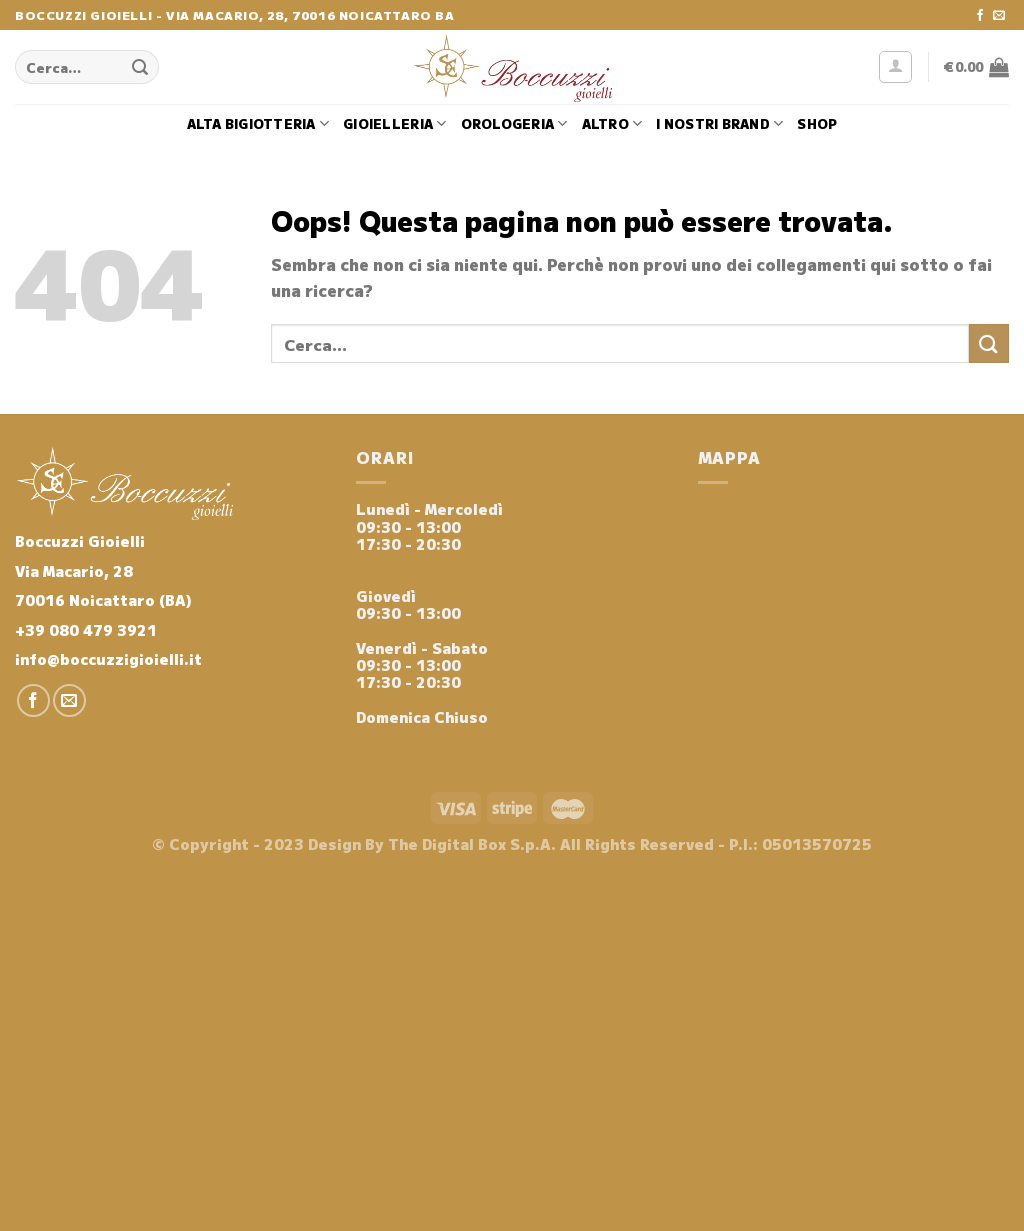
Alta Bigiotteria (258, 124)
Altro (612, 124)
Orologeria (514, 124)
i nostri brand (719, 124)
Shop (817, 123)
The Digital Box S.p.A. (472, 843)
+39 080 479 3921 (86, 629)
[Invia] (141, 67)
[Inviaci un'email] (999, 16)
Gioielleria (394, 124)
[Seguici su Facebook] (980, 16)
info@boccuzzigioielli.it (108, 658)
